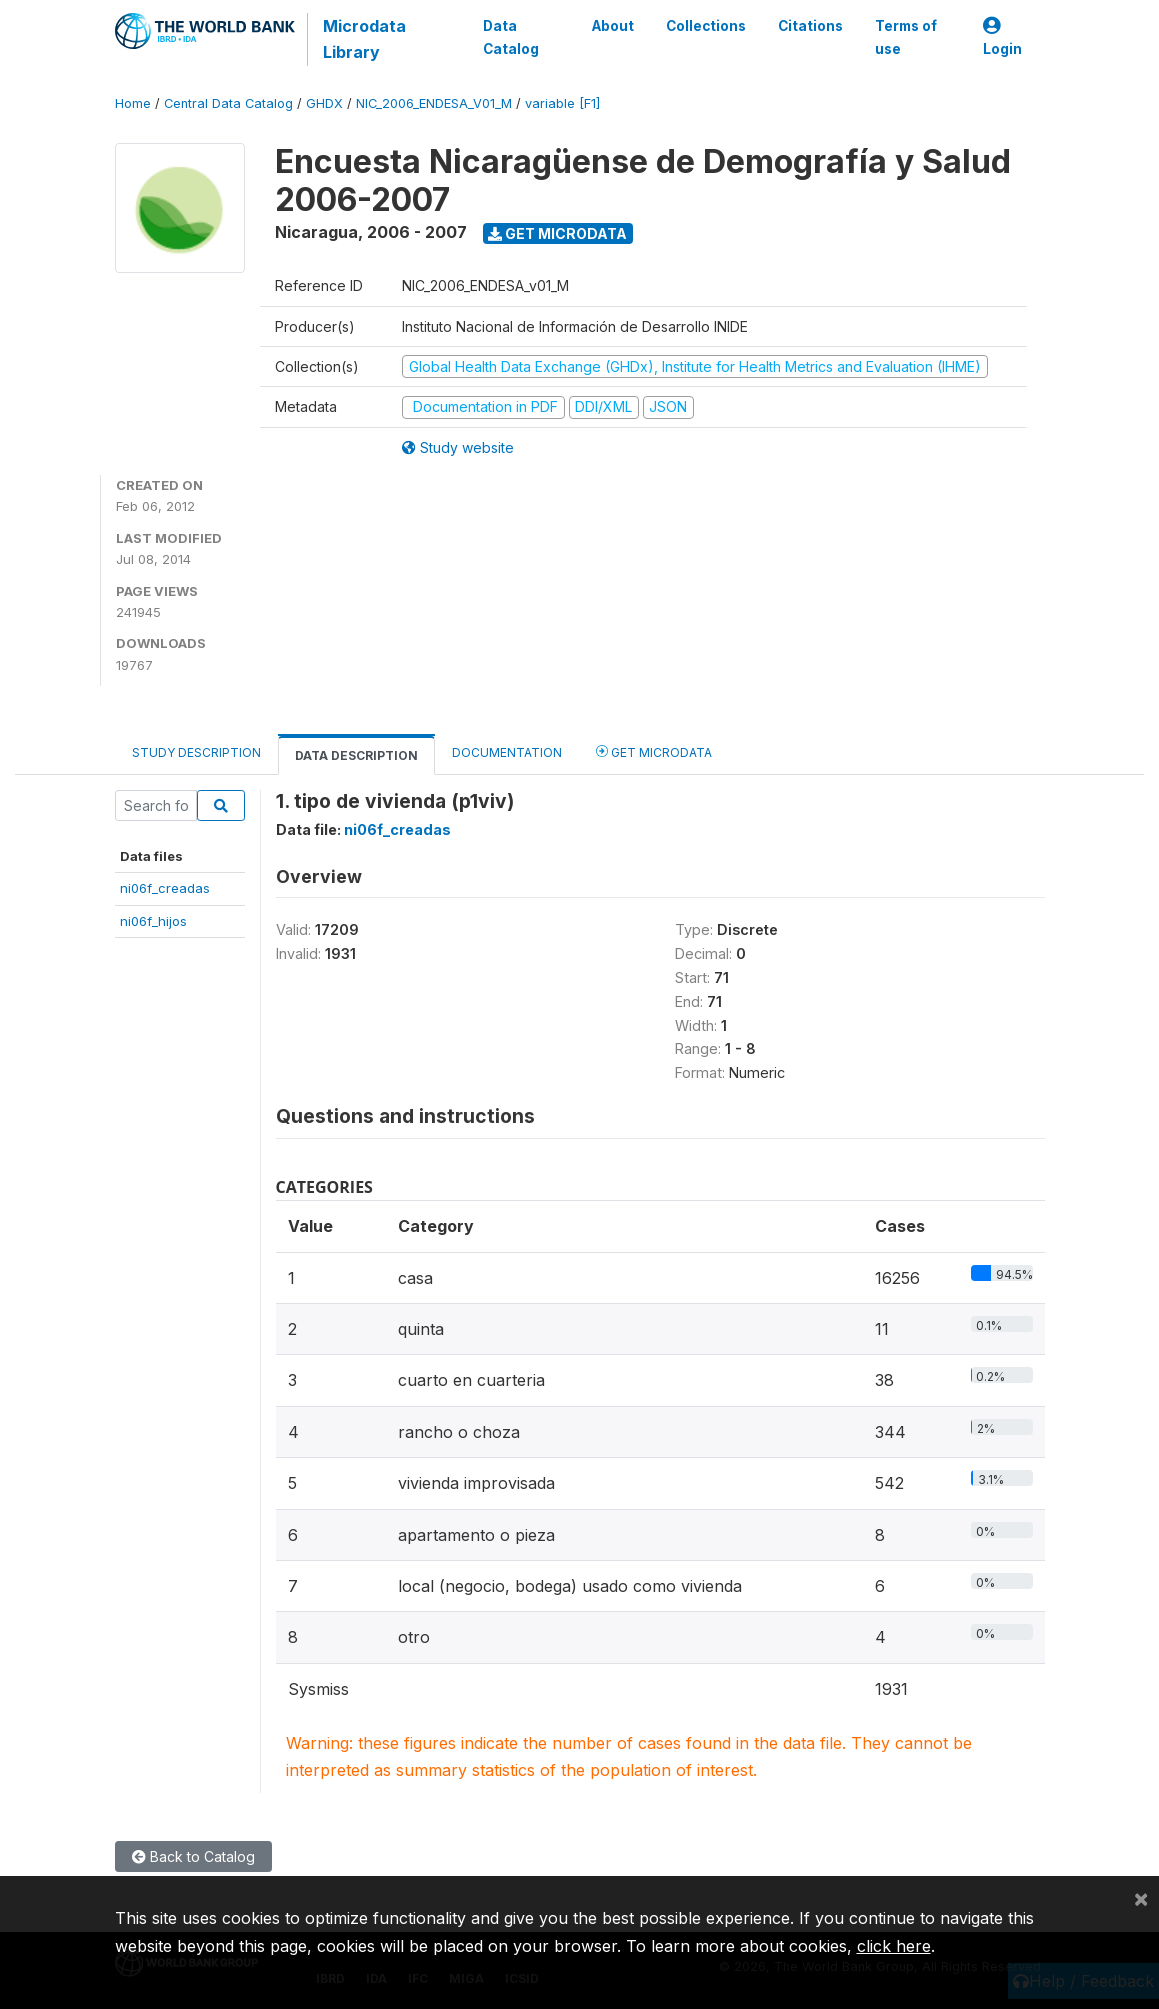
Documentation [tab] (507, 752)
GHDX (324, 103)
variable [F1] (562, 103)
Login (1002, 37)
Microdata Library (364, 39)
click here (894, 1946)
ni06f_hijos (153, 921)
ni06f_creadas (165, 888)
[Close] (1141, 1898)
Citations (810, 26)
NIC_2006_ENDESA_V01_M (434, 103)
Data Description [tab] (356, 755)
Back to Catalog (193, 1856)
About (613, 26)
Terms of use (906, 37)
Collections (706, 26)
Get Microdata (557, 233)
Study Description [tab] (196, 752)
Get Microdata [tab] (654, 751)
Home (133, 103)
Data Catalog (511, 37)
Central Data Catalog (228, 103)
